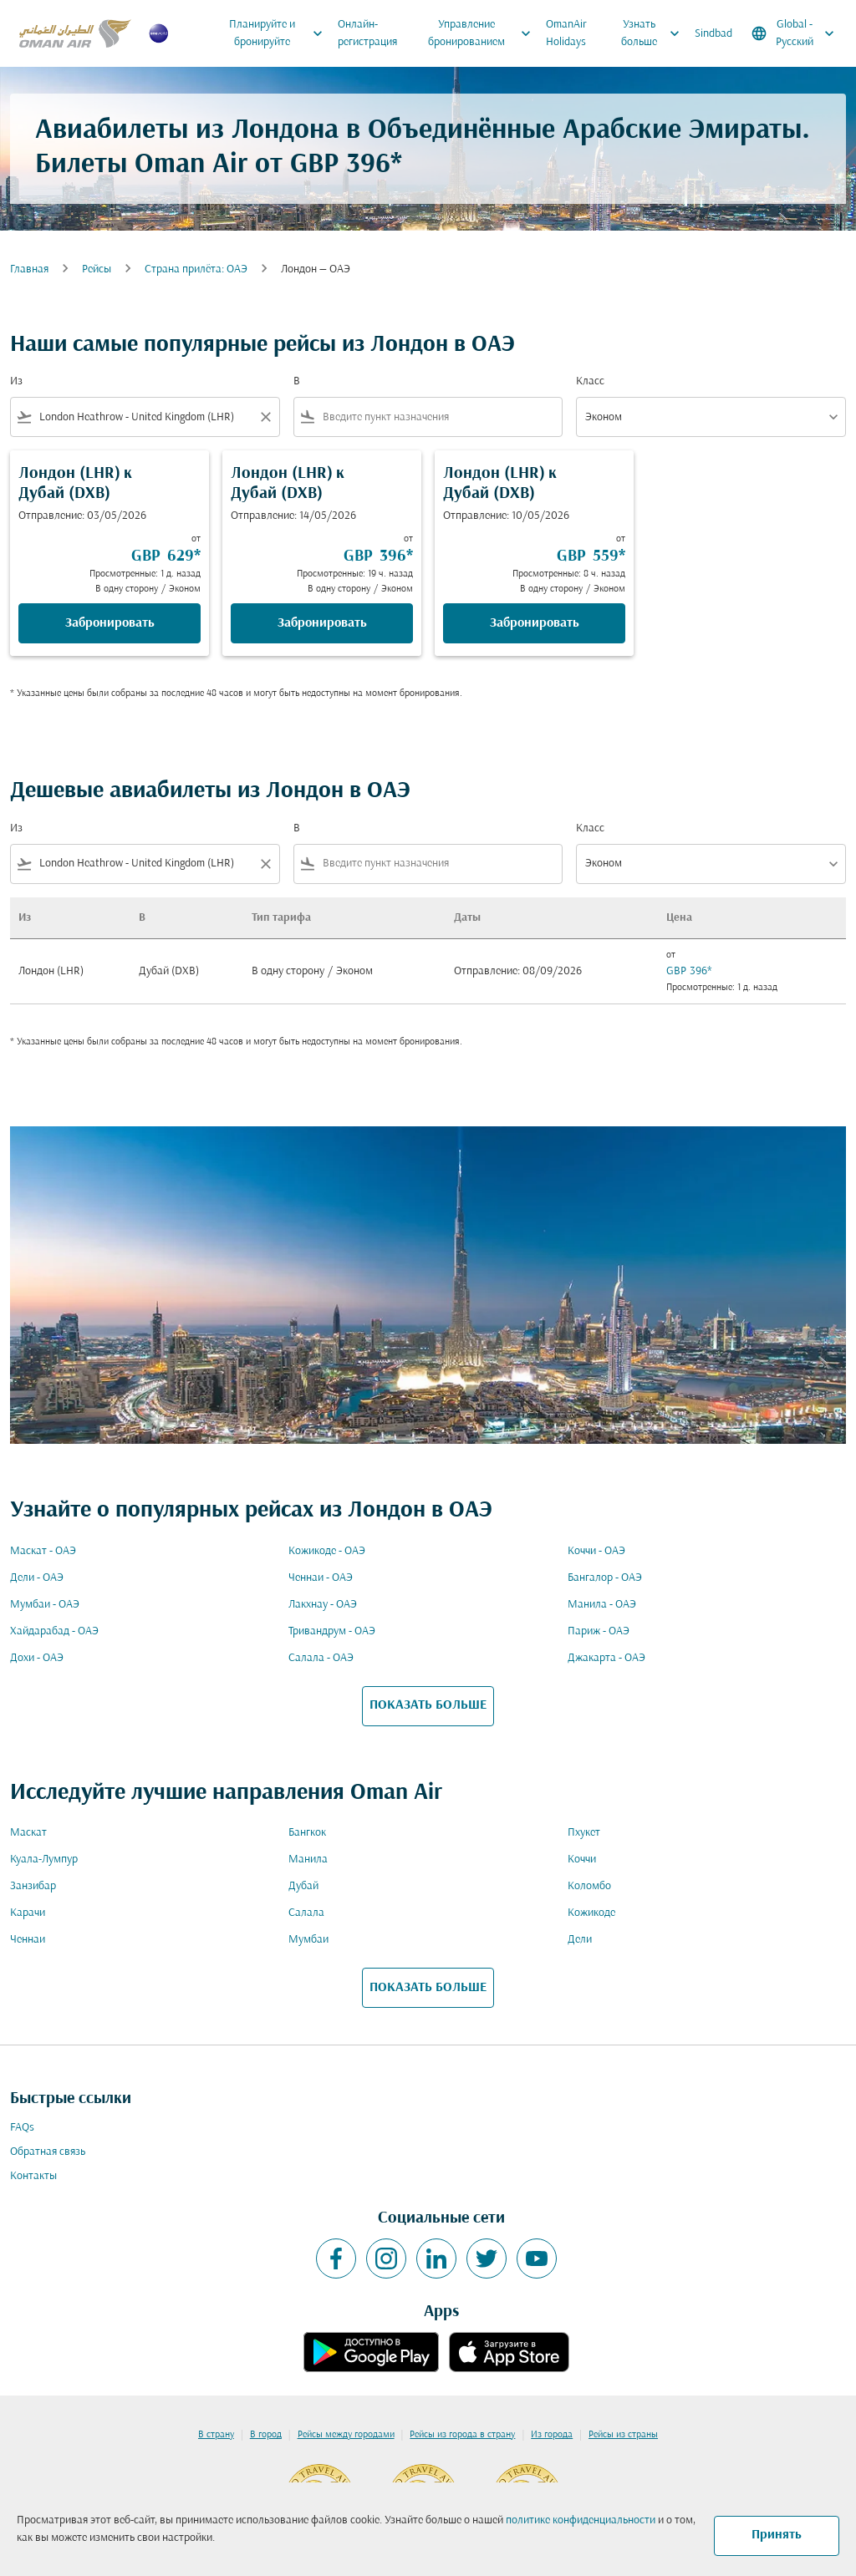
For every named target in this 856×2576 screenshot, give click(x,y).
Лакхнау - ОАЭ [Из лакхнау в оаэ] (322, 1604)
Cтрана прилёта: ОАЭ (196, 269)
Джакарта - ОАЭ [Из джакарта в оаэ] (606, 1658)
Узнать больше (654, 33)
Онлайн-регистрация (367, 33)
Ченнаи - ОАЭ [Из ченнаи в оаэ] (320, 1578)
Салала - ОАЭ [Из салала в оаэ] (321, 1658)
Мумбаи (308, 1939)
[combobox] (145, 417)
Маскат (28, 1833)
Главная (29, 269)
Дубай (303, 1886)
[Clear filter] (265, 417)
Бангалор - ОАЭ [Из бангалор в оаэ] (605, 1578)
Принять (777, 2535)
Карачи (27, 1913)
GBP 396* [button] (346, 165)
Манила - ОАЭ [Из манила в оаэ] (602, 1604)
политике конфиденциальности (580, 2520)
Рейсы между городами (346, 2435)
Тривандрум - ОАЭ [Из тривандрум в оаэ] (331, 1631)
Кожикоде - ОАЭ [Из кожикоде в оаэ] (326, 1551)
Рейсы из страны (623, 2435)
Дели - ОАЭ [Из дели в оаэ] (37, 1578)
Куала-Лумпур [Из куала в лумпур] (44, 1859)
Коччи (582, 1859)
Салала (306, 1913)
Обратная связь (47, 2152)
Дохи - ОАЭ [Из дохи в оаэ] (37, 1658)
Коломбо (589, 1886)
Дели (580, 1939)
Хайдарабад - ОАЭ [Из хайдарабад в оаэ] (54, 1631)
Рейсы (96, 269)
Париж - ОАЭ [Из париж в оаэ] (598, 1631)
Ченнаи (27, 1939)
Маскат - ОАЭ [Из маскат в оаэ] (43, 1551)
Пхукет (584, 1833)
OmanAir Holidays (566, 33)
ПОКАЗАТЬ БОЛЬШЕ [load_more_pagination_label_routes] (428, 1705)
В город (266, 2435)
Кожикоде (591, 1913)
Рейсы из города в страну (462, 2435)
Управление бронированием (483, 33)
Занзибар (33, 1886)
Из (16, 381)
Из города (552, 2435)
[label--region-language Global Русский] (794, 33)
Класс (590, 381)
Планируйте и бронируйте (279, 33)
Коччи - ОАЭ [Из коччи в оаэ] (596, 1551)
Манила (308, 1859)
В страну (216, 2435)
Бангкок (307, 1833)
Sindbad (713, 34)
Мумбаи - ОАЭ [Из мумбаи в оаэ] (44, 1604)
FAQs (22, 2127)
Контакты (33, 2176)
